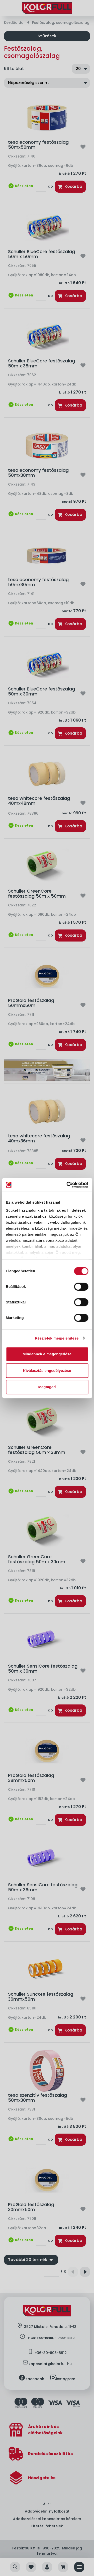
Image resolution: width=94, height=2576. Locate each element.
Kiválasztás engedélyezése (47, 1370)
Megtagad (47, 1387)
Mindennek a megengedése (47, 1354)
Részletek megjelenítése (57, 1338)
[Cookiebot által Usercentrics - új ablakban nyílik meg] (67, 1185)
